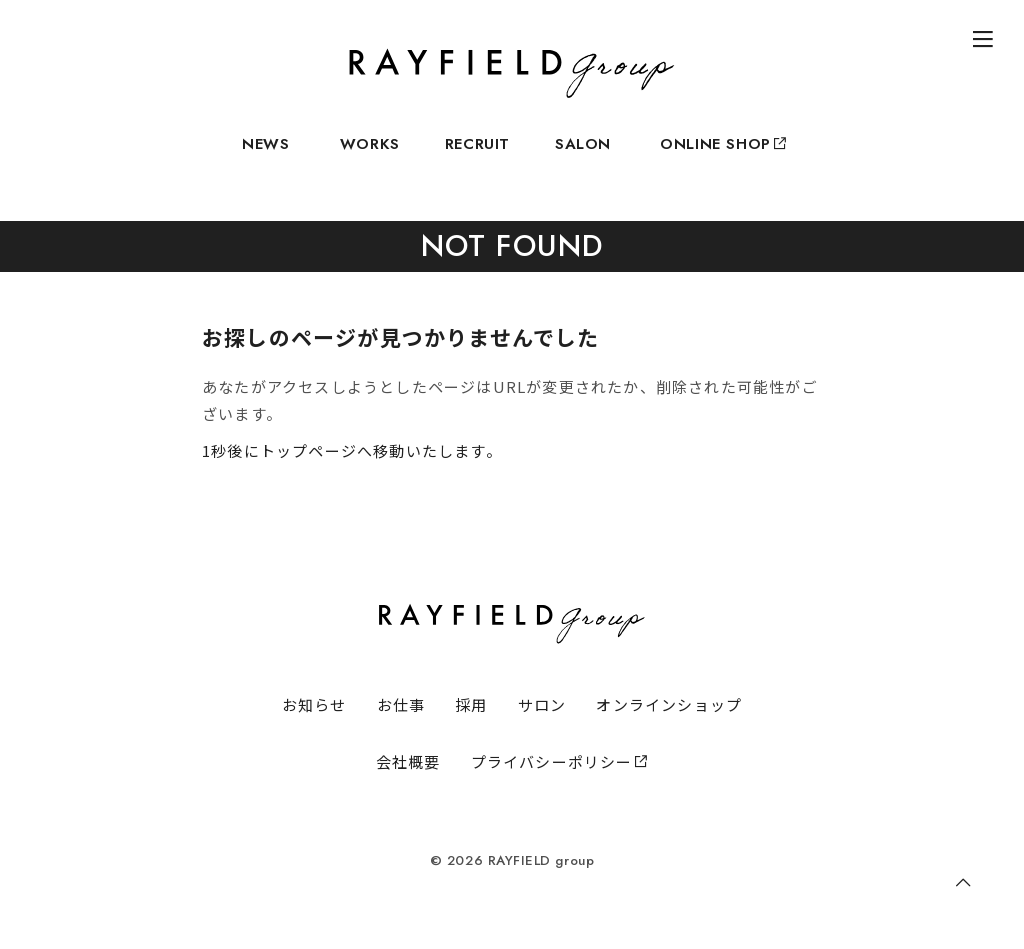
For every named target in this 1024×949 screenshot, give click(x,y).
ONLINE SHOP (721, 155)
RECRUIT (477, 155)
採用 (471, 704)
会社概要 (408, 761)
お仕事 (401, 704)
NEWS (265, 155)
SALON (583, 155)
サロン (542, 704)
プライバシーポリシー (560, 761)
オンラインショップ (669, 704)
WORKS (370, 155)
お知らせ (314, 704)
